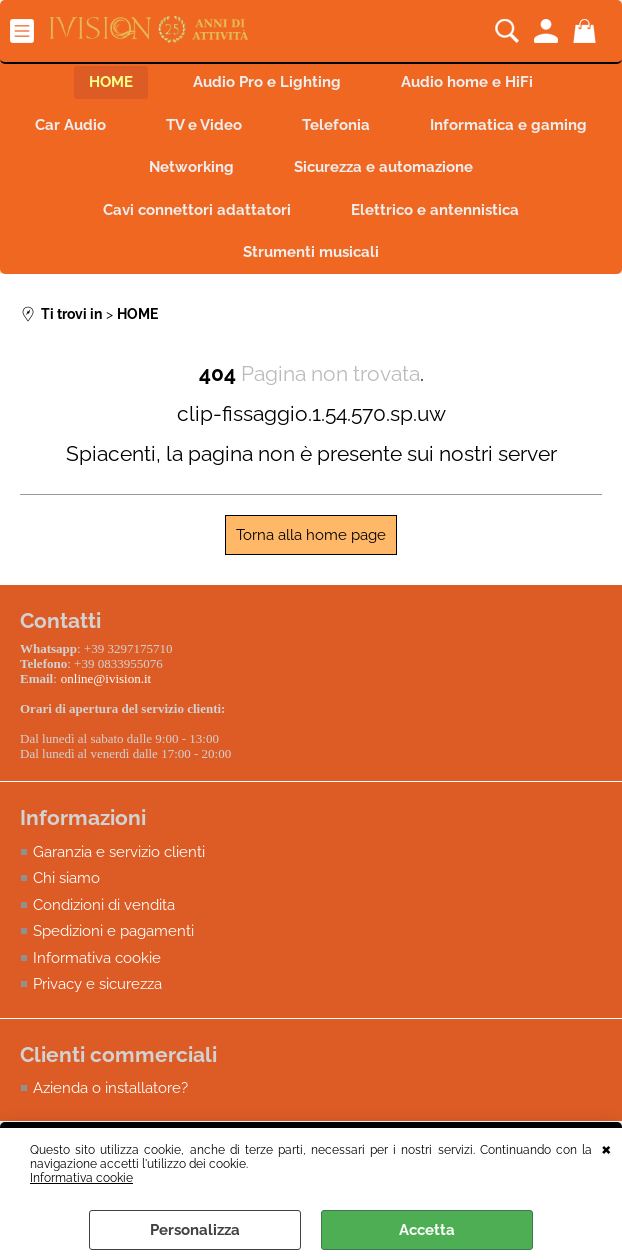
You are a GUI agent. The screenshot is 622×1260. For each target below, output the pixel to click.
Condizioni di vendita (104, 905)
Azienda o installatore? (110, 1088)
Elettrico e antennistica (435, 210)
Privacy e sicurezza (97, 984)
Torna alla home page (311, 535)
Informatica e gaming (508, 125)
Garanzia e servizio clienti (119, 852)
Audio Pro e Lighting (267, 82)
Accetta (427, 1230)
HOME (111, 82)
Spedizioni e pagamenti (113, 931)
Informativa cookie (81, 1178)
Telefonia (336, 125)
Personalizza (195, 1230)
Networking (191, 167)
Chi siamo (66, 878)
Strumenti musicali (311, 252)
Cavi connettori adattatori (197, 210)
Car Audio (70, 125)
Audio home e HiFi (467, 82)
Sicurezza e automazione (383, 167)
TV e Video (204, 125)
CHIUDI (606, 1148)
